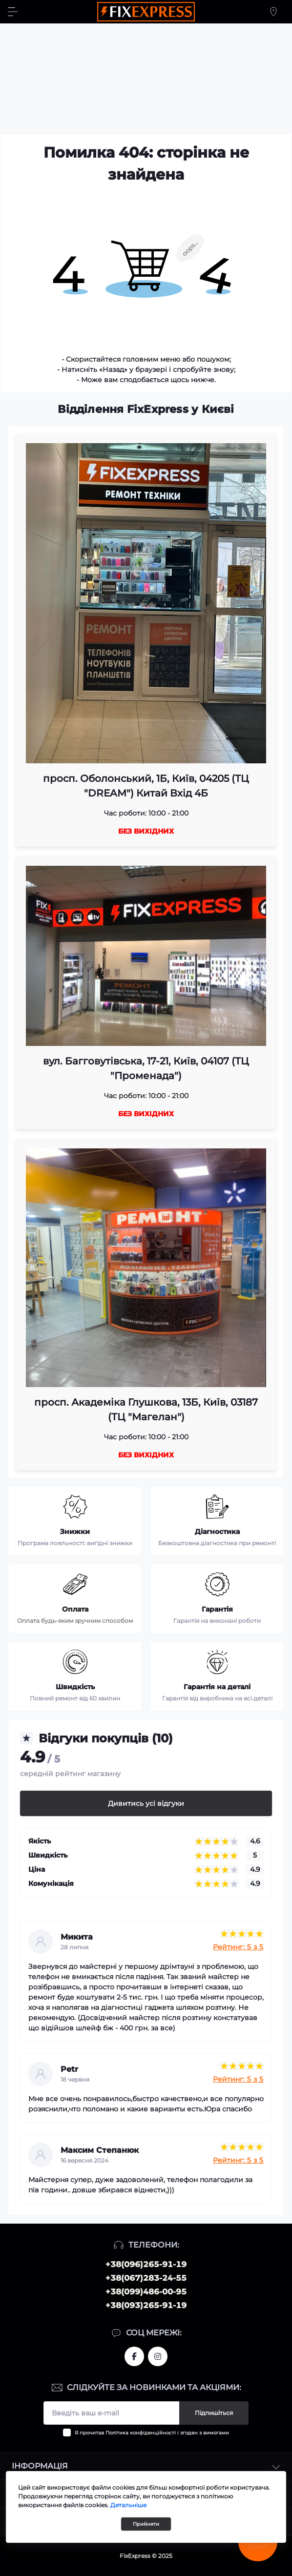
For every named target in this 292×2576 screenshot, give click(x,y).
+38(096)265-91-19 (146, 2264)
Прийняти (146, 2524)
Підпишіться (214, 2412)
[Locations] (273, 12)
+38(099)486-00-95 (146, 2291)
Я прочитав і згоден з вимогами (152, 2433)
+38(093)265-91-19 (146, 2305)
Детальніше (128, 2505)
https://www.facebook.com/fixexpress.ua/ (134, 2356)
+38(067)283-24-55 (146, 2278)
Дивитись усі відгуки (146, 1803)
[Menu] (13, 12)
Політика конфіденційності (140, 2433)
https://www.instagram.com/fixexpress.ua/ (157, 2356)
